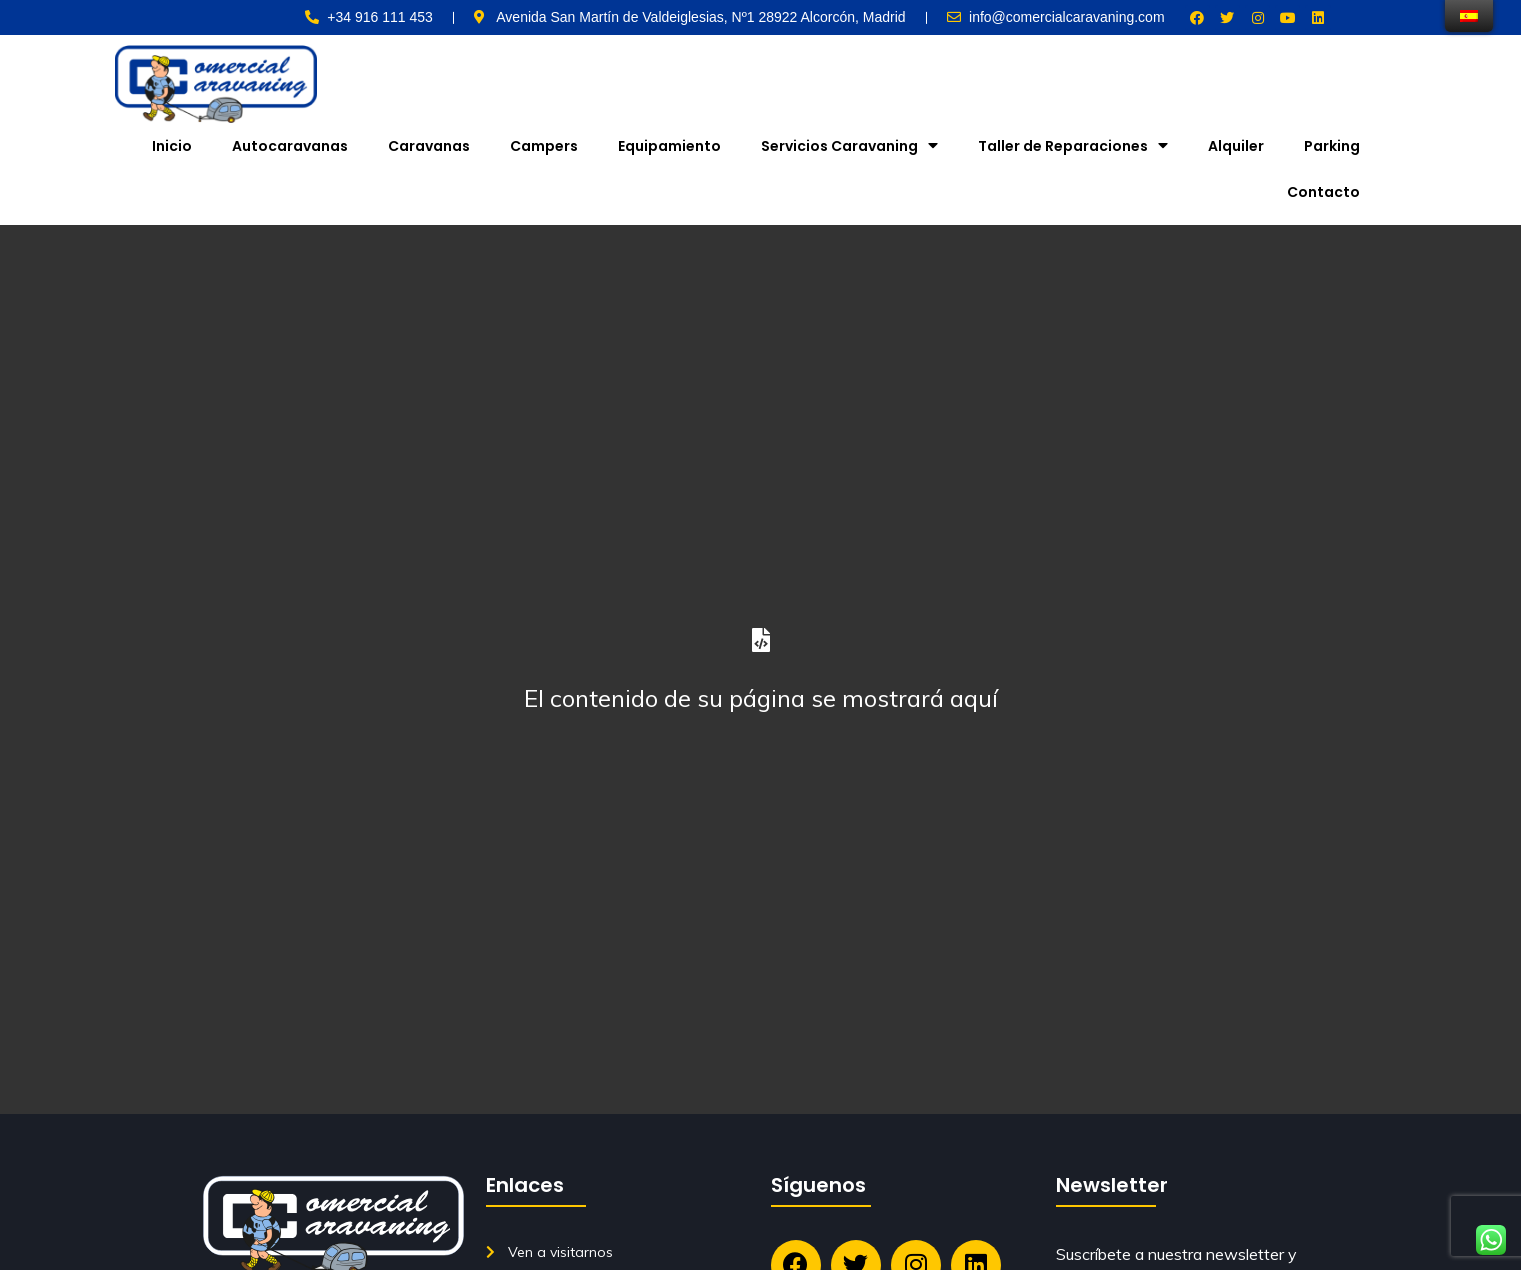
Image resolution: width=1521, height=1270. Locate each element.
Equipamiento (669, 146)
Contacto (1323, 192)
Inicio (172, 146)
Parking (1332, 146)
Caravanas (429, 146)
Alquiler (1236, 146)
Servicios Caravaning (849, 145)
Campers (544, 146)
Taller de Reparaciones (1073, 145)
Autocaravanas (290, 146)
